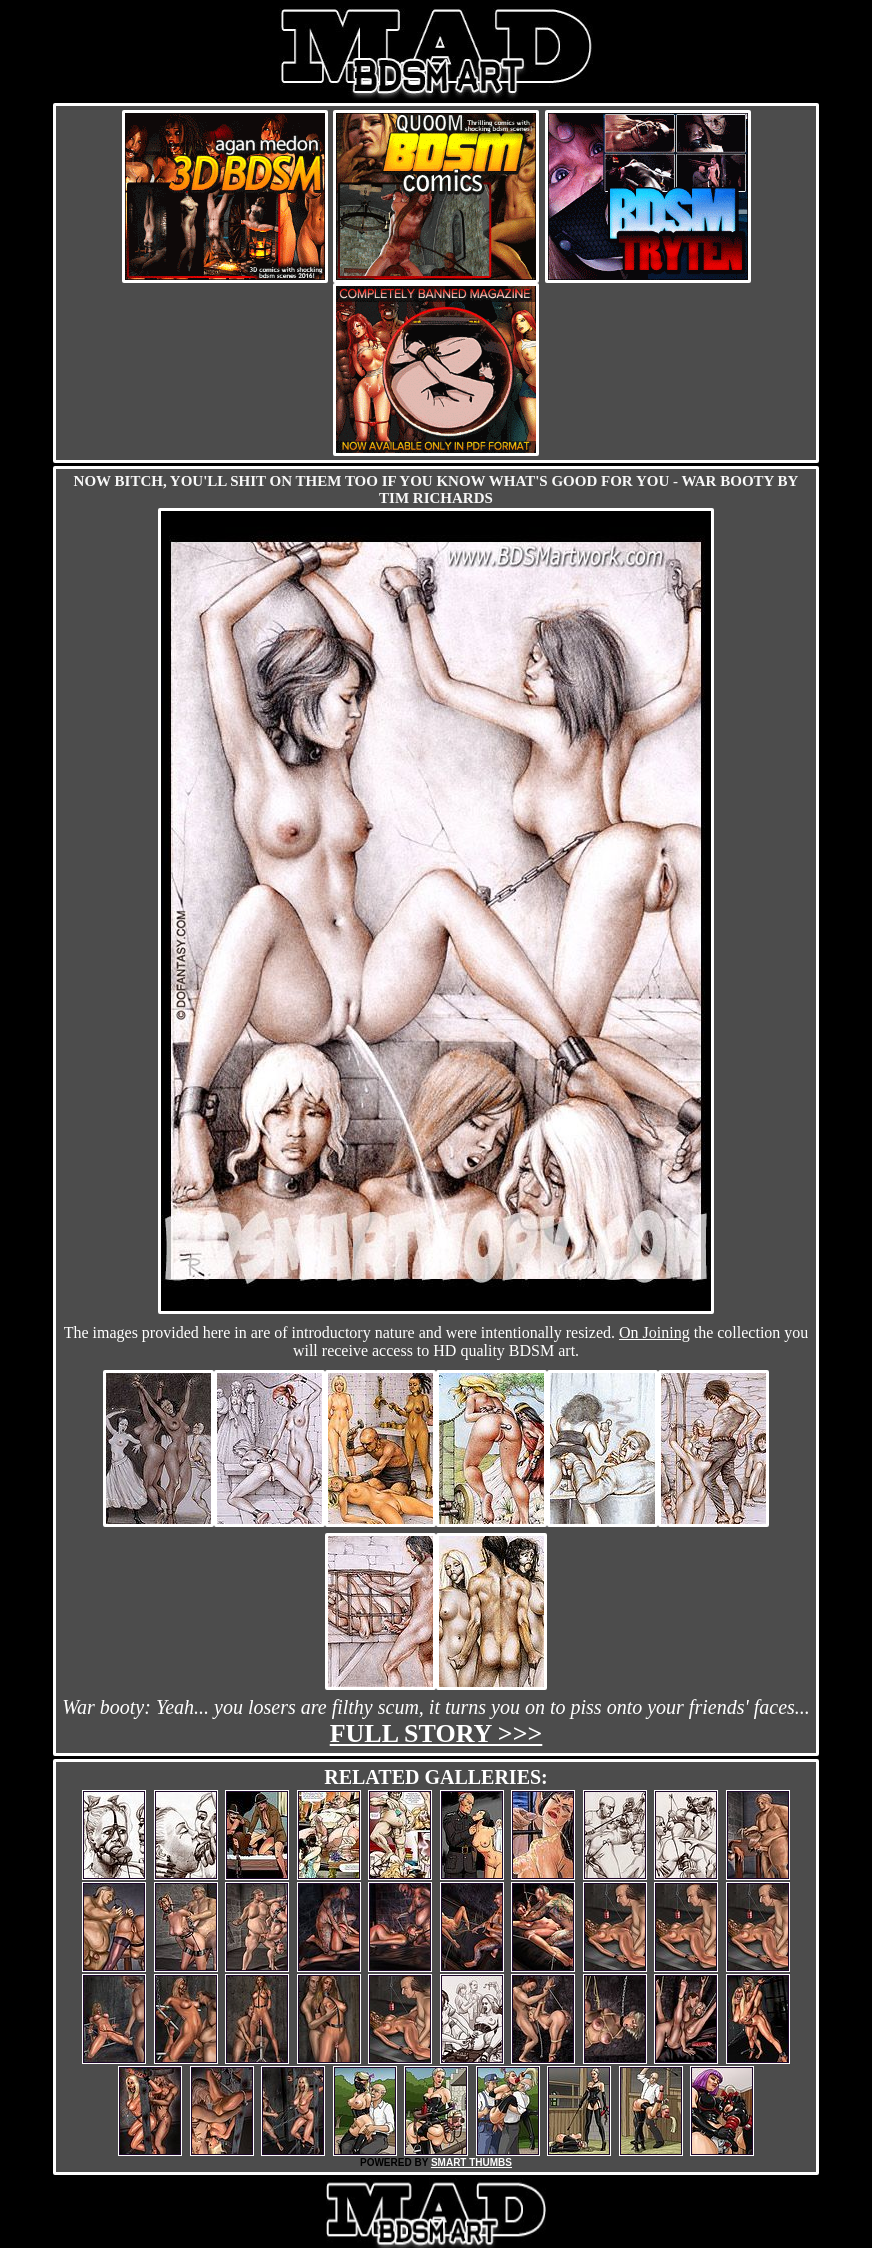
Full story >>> (436, 1733)
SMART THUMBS (471, 2162)
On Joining (654, 1332)
